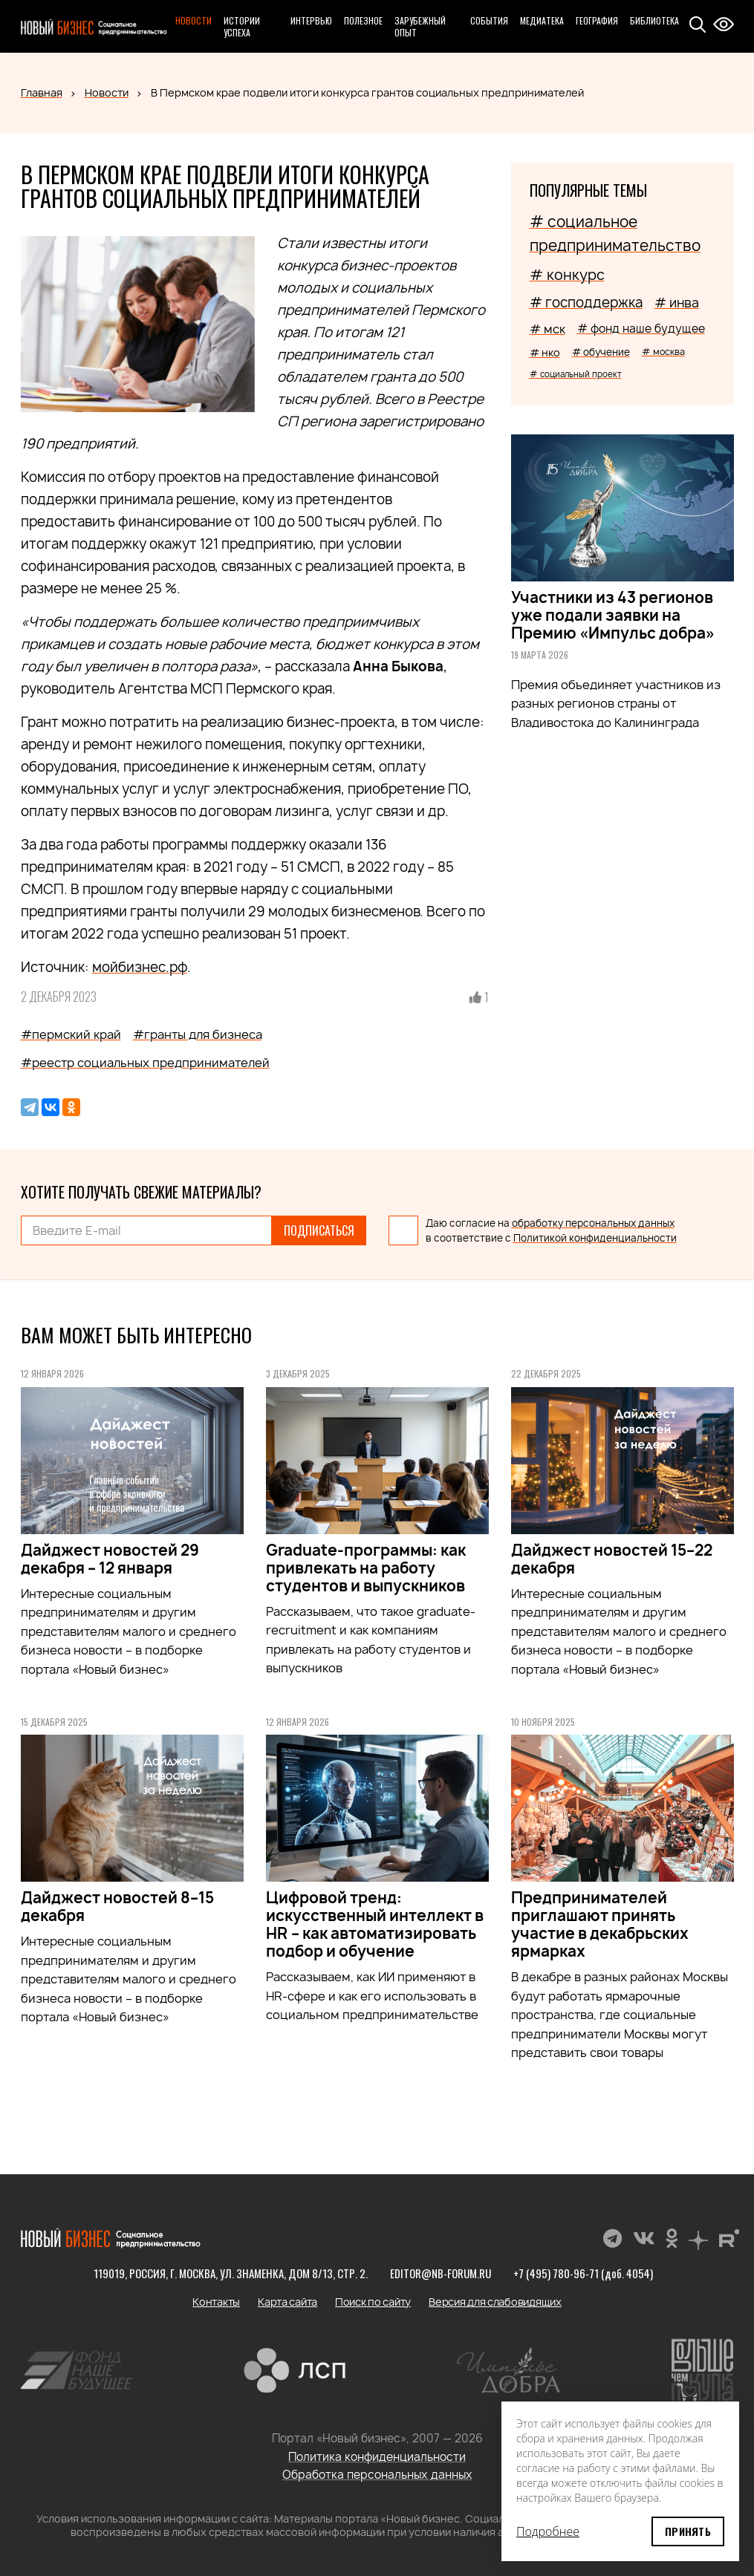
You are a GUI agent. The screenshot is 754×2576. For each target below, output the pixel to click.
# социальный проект (576, 373)
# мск (547, 329)
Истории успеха (242, 26)
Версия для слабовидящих (495, 2302)
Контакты (216, 2302)
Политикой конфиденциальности (595, 1238)
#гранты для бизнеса (197, 1034)
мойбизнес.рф (139, 967)
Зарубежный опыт (420, 26)
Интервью (311, 20)
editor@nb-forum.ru (440, 2273)
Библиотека (654, 20)
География (597, 20)
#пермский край (71, 1034)
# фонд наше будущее (641, 328)
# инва (676, 302)
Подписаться (319, 1230)
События (489, 20)
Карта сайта (287, 2302)
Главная (41, 92)
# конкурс (567, 274)
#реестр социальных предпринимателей (145, 1062)
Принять (688, 2531)
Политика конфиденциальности (377, 2457)
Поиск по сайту (373, 2302)
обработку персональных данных (593, 1223)
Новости (193, 20)
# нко (545, 352)
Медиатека (542, 20)
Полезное (363, 20)
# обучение (601, 352)
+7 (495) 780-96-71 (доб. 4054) (583, 2273)
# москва (663, 351)
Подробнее (547, 2531)
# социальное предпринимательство (615, 233)
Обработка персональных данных (377, 2474)
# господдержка (586, 302)
